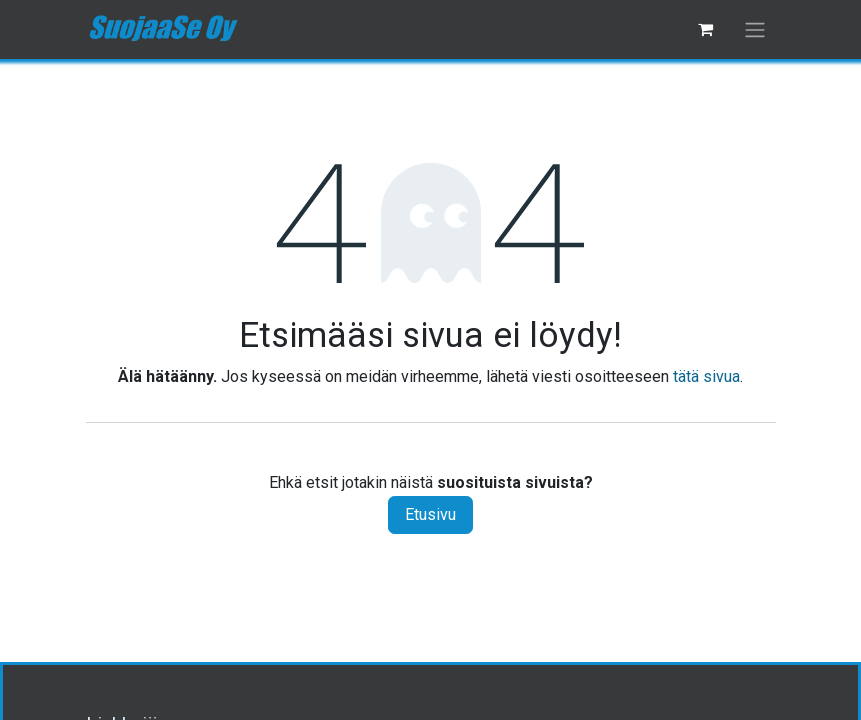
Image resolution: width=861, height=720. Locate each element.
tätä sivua (706, 376)
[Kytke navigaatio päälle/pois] (755, 29)
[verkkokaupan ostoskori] (706, 29)
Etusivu (430, 514)
